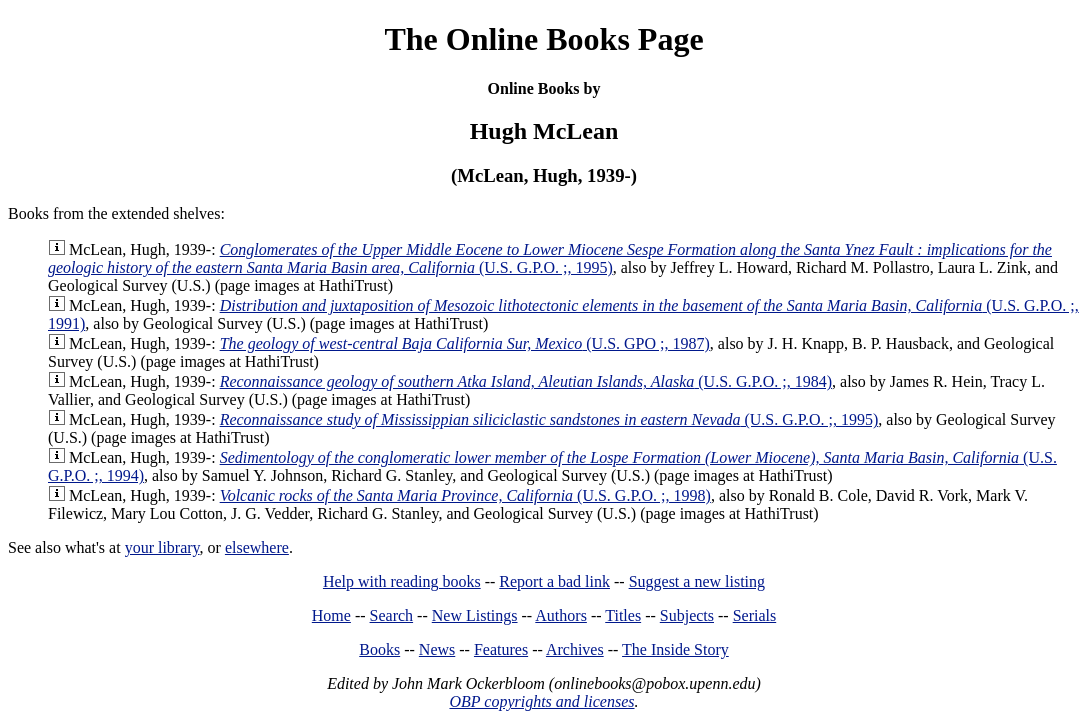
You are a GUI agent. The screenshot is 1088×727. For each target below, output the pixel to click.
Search (392, 615)
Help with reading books (402, 581)
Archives (575, 649)
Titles (623, 615)
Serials (755, 615)
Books (379, 649)
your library (162, 547)
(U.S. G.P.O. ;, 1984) (526, 381)
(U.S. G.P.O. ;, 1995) (550, 258)
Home (331, 615)
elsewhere (257, 547)
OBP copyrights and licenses (541, 701)
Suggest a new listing (697, 581)
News (437, 649)
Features (501, 649)
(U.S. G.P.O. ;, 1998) (465, 495)
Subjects (687, 615)
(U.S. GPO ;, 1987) (465, 343)
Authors (561, 615)
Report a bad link (554, 581)
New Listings (475, 615)
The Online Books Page (543, 39)
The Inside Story (675, 649)
